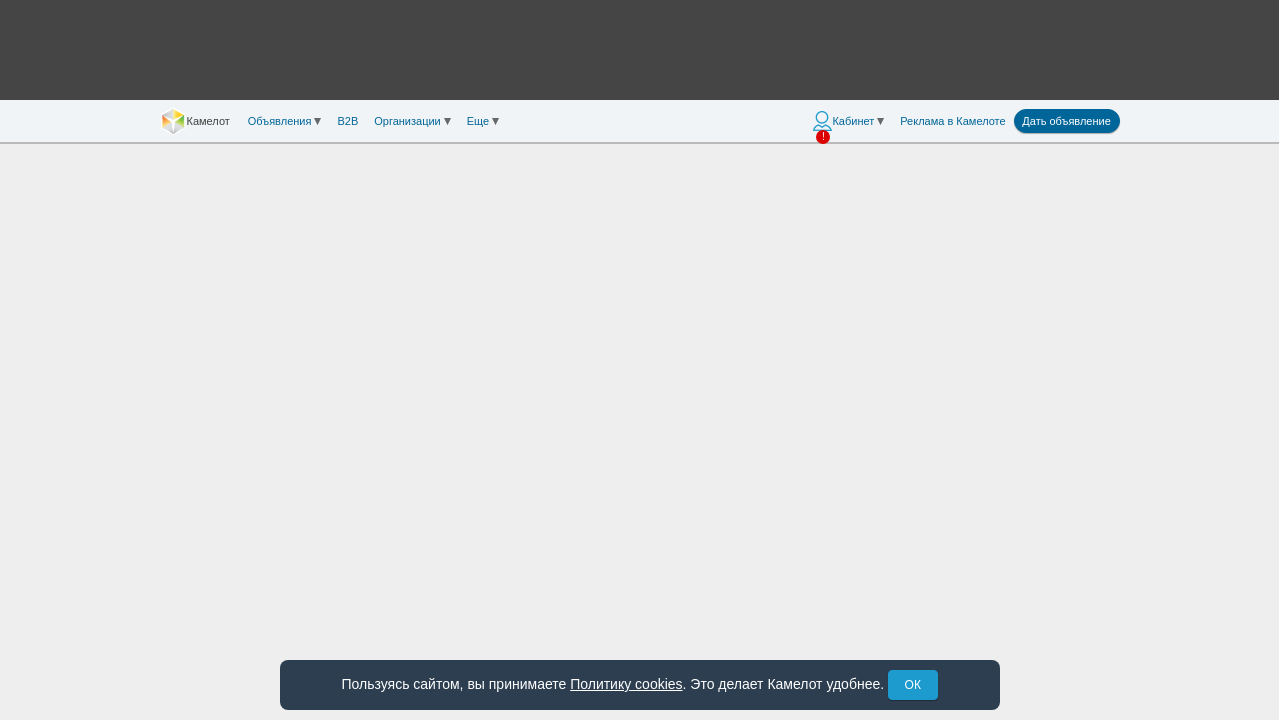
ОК (913, 685)
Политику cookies (626, 684)
